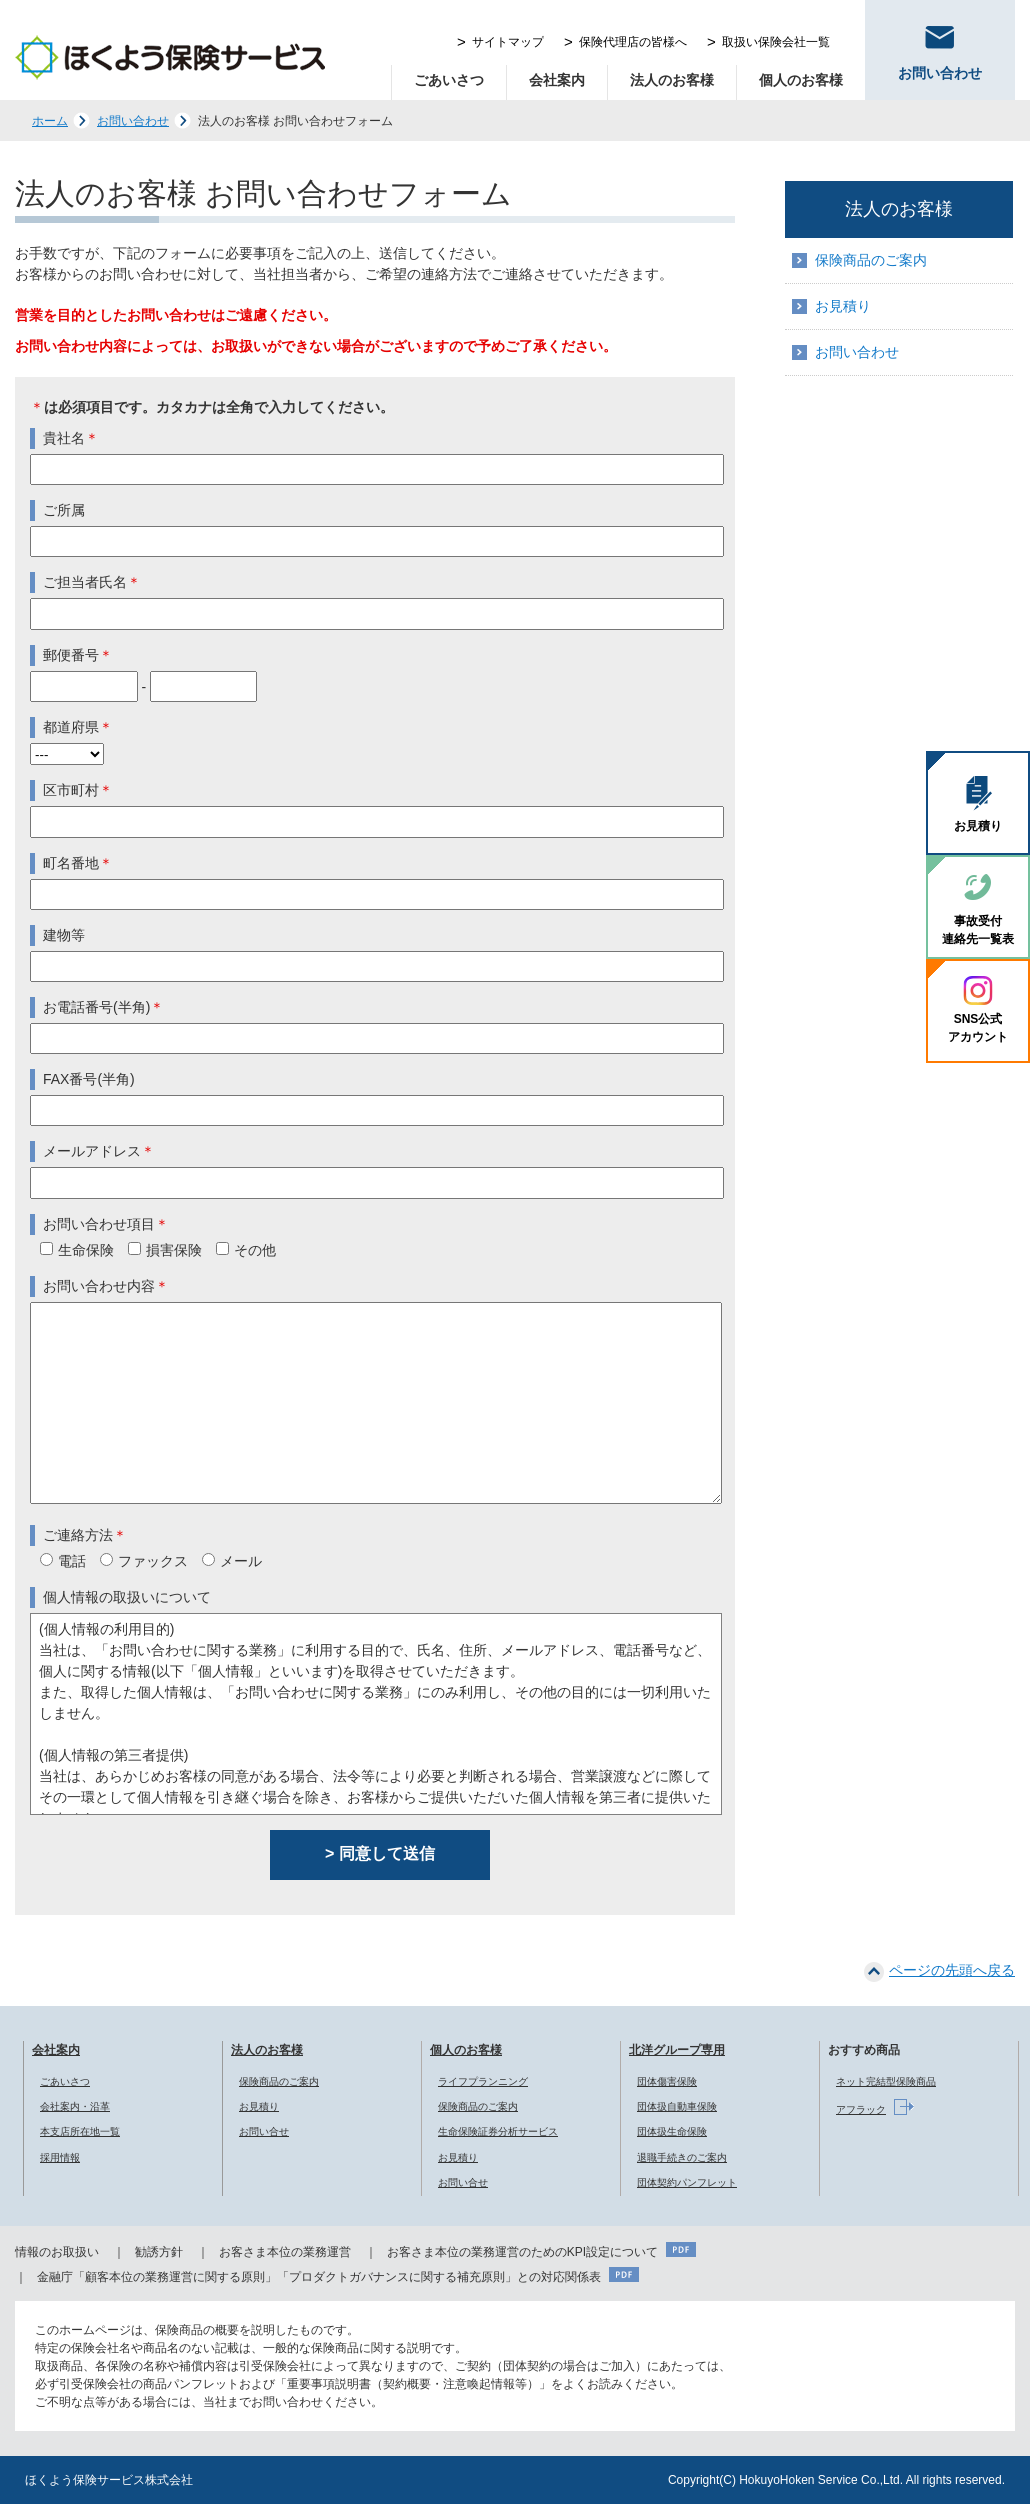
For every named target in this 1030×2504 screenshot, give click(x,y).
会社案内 (557, 80)
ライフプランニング (483, 2081)
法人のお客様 (672, 80)
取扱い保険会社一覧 (776, 42)
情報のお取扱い (57, 2252)
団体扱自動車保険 (677, 2106)
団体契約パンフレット (687, 2182)
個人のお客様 (801, 80)
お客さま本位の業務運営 (285, 2252)
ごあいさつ (449, 80)
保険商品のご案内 (871, 260)
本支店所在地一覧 (80, 2131)
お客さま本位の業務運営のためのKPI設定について (522, 2252)
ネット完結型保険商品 (886, 2081)
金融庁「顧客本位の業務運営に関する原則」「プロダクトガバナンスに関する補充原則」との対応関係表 (319, 2277)
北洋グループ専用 (677, 2050)
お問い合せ (264, 2131)
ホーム (50, 121)
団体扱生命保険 (672, 2131)
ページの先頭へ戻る (952, 1970)
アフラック (861, 2109)
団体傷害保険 (667, 2081)
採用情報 (60, 2157)
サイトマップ (508, 42)
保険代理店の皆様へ (633, 42)
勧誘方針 (159, 2252)
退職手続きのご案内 (682, 2157)
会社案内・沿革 (75, 2106)
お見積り (843, 306)
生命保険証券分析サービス (498, 2131)
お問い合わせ (133, 121)
